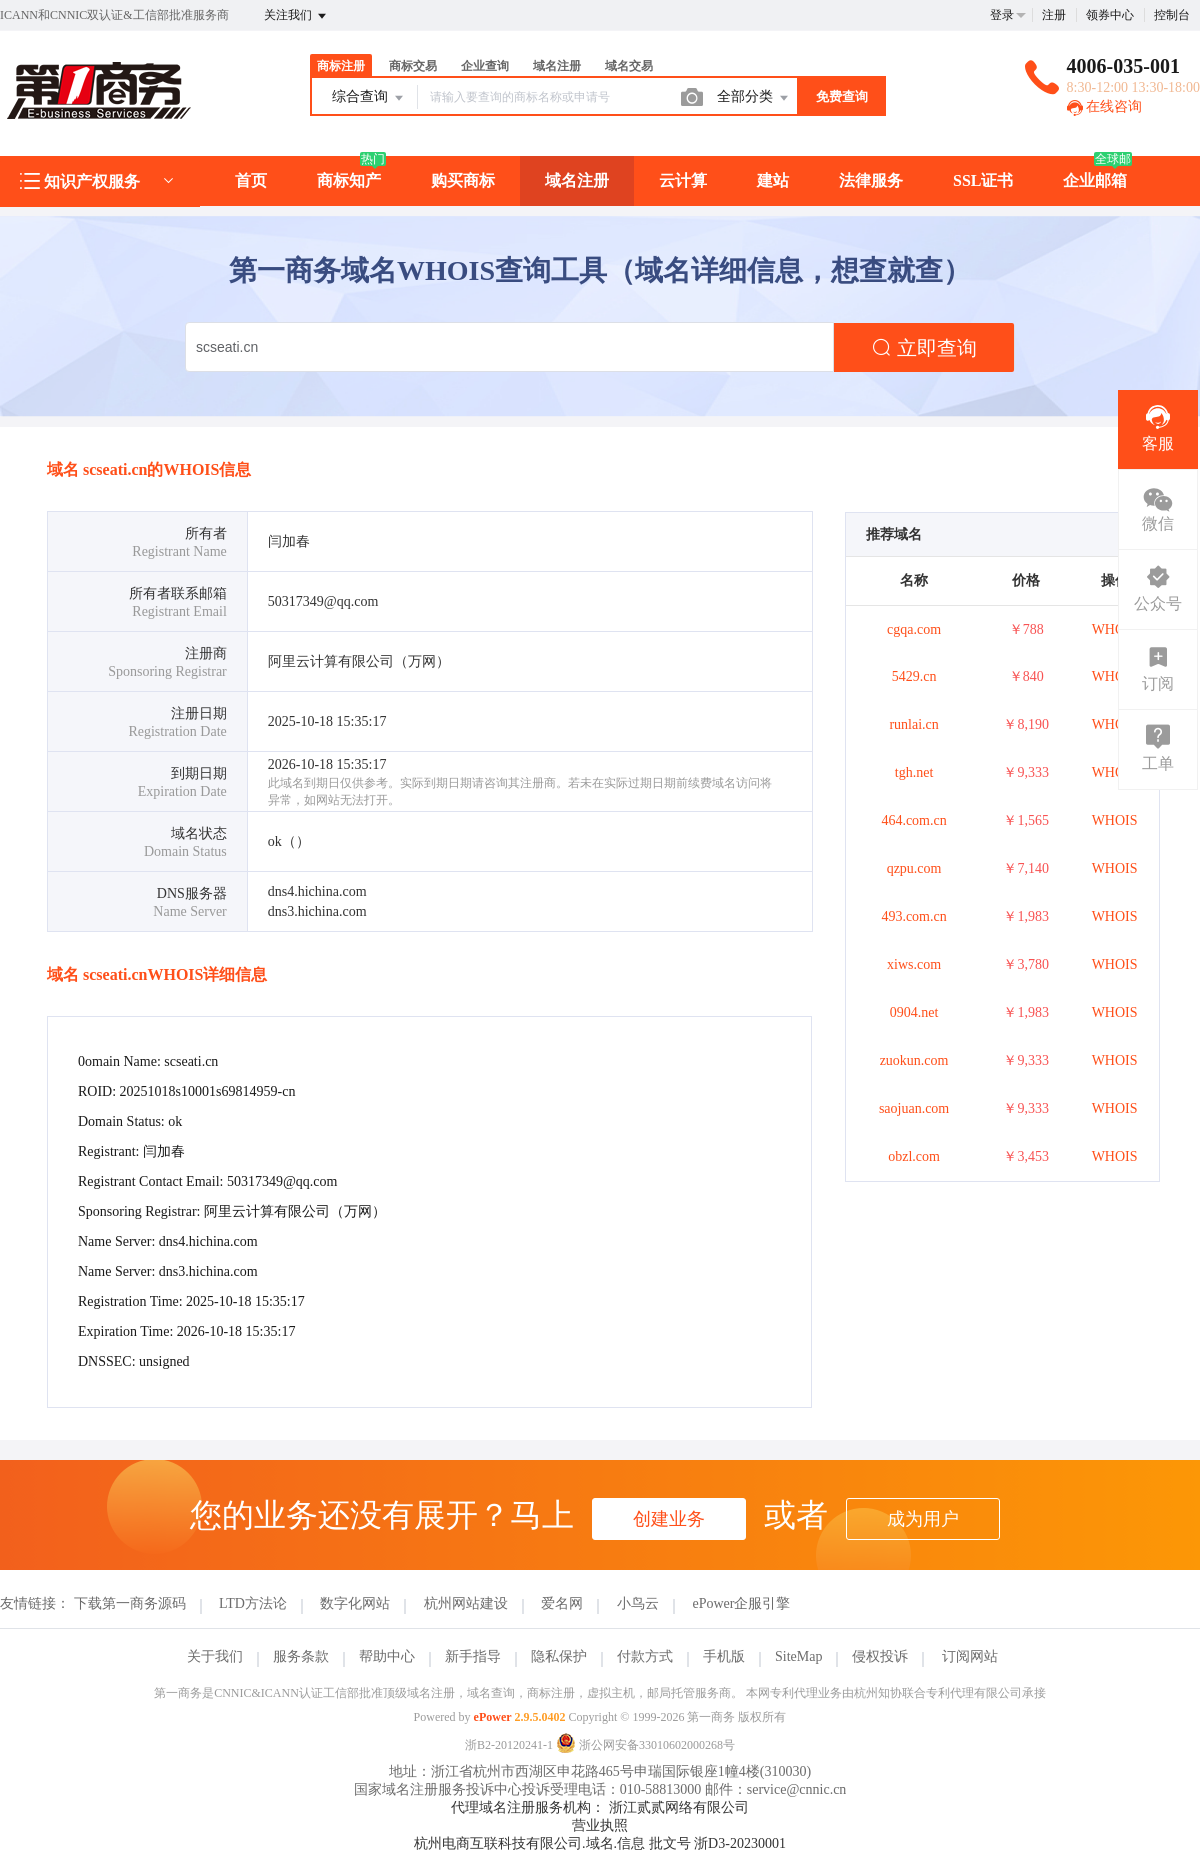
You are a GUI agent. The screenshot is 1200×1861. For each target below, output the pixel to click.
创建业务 (669, 1519)
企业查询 (485, 66)
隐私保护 (559, 1656)
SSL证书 (983, 180)
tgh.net (914, 772)
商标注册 (341, 66)
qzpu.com (914, 868)
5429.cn (914, 676)
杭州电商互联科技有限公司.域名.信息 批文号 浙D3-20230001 (600, 1843)
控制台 (1172, 15)
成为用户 (923, 1519)
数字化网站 (355, 1603)
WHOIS (1115, 629)
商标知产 (349, 180)
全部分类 (754, 98)
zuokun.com (914, 1060)
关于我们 (215, 1656)
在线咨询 (1105, 106)
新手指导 (473, 1656)
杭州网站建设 (466, 1603)
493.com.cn (913, 916)
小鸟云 (638, 1603)
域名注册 (557, 66)
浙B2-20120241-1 (509, 1745)
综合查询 (369, 98)
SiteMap (798, 1656)
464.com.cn (913, 820)
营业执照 (600, 1825)
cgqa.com (914, 629)
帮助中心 (387, 1656)
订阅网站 (970, 1656)
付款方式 (645, 1656)
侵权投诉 (880, 1656)
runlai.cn (913, 724)
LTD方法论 (253, 1603)
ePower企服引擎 (741, 1603)
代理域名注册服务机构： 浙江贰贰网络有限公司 (600, 1807)
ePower (493, 1717)
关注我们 (296, 16)
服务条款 (301, 1656)
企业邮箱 (1095, 180)
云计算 (683, 180)
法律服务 (871, 180)
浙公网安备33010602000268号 (645, 1745)
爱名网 (562, 1603)
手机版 (724, 1656)
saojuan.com (914, 1108)
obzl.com (914, 1156)
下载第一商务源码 (130, 1603)
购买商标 (463, 180)
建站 (773, 180)
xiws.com (914, 964)
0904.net (914, 1012)
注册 (1054, 15)
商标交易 (413, 66)
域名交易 (629, 66)
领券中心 (1110, 15)
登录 (1002, 15)
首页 (251, 180)
